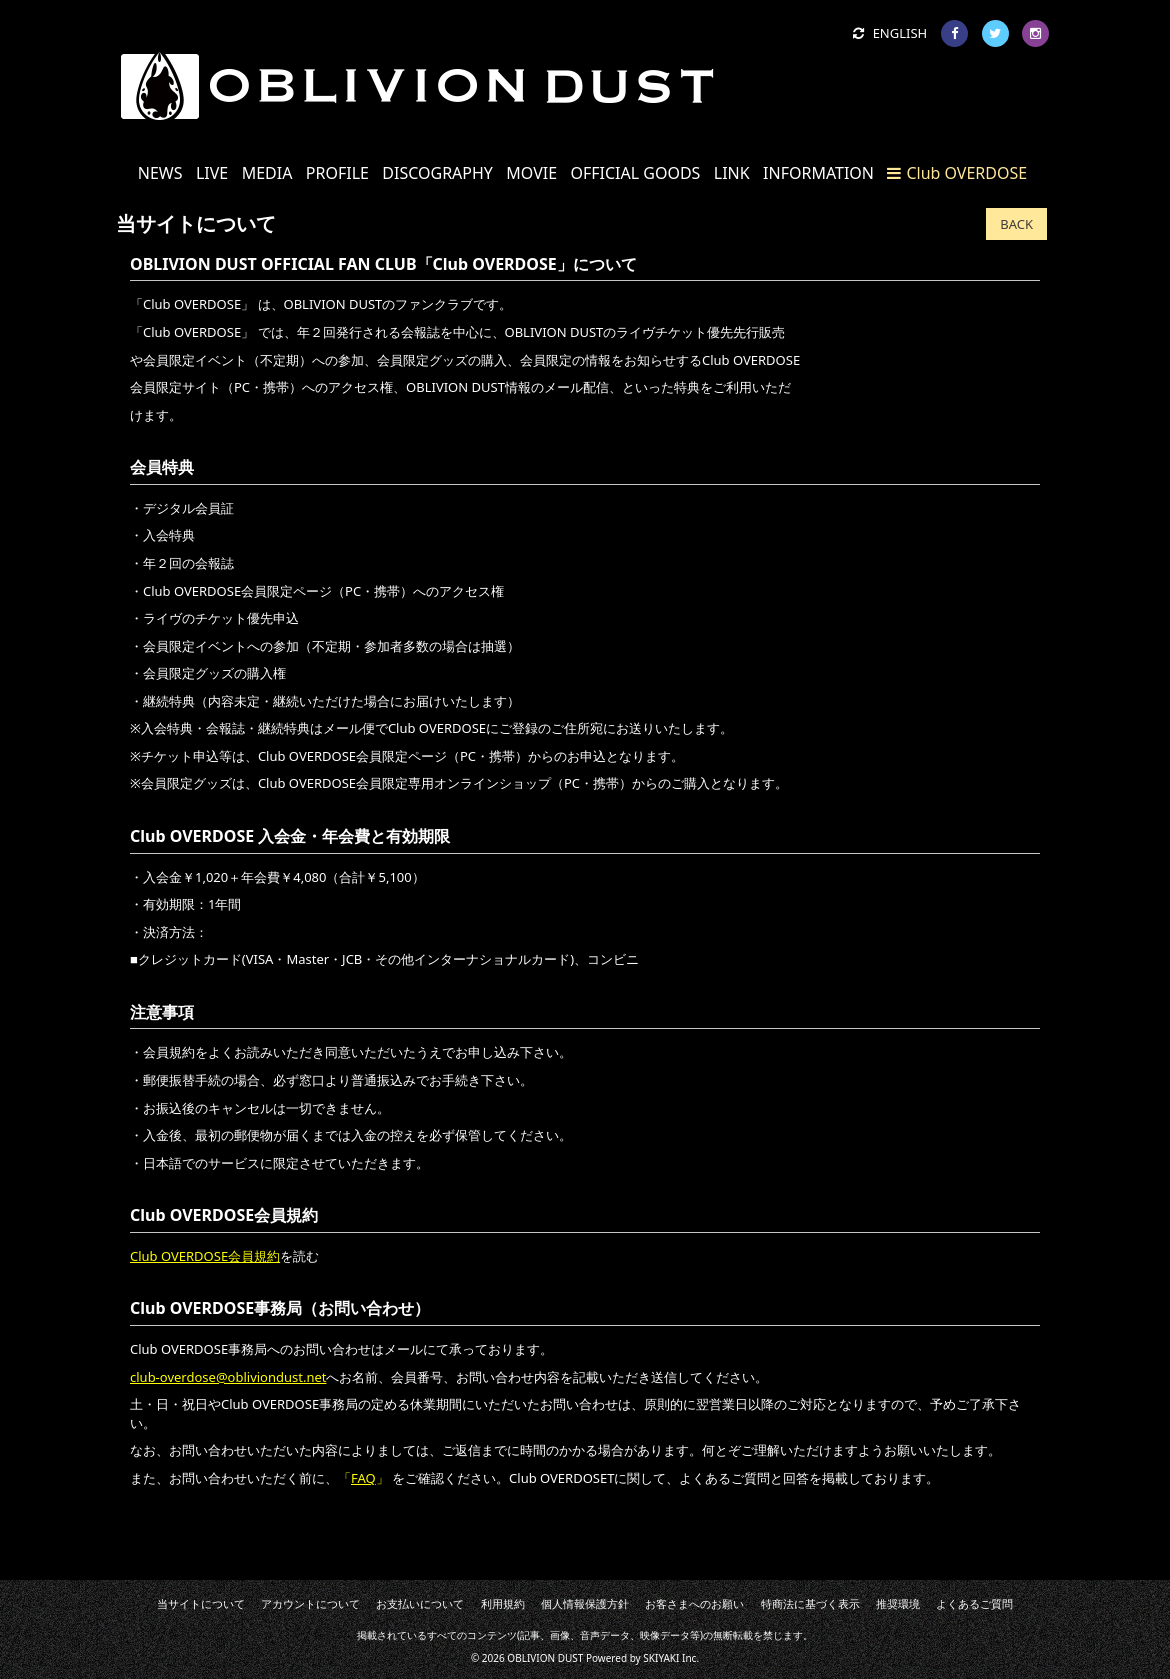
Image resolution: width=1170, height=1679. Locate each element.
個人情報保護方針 (585, 1604)
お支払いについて (438, 1604)
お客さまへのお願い (683, 1604)
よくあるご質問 (934, 1604)
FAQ (363, 1478)
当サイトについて (241, 1604)
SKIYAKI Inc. (671, 1657)
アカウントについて (340, 1604)
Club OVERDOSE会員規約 (205, 1256)
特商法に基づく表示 (787, 1604)
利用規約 (512, 1604)
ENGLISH (890, 33)
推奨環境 (865, 1604)
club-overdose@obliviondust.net (228, 1377)
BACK (1016, 224)
